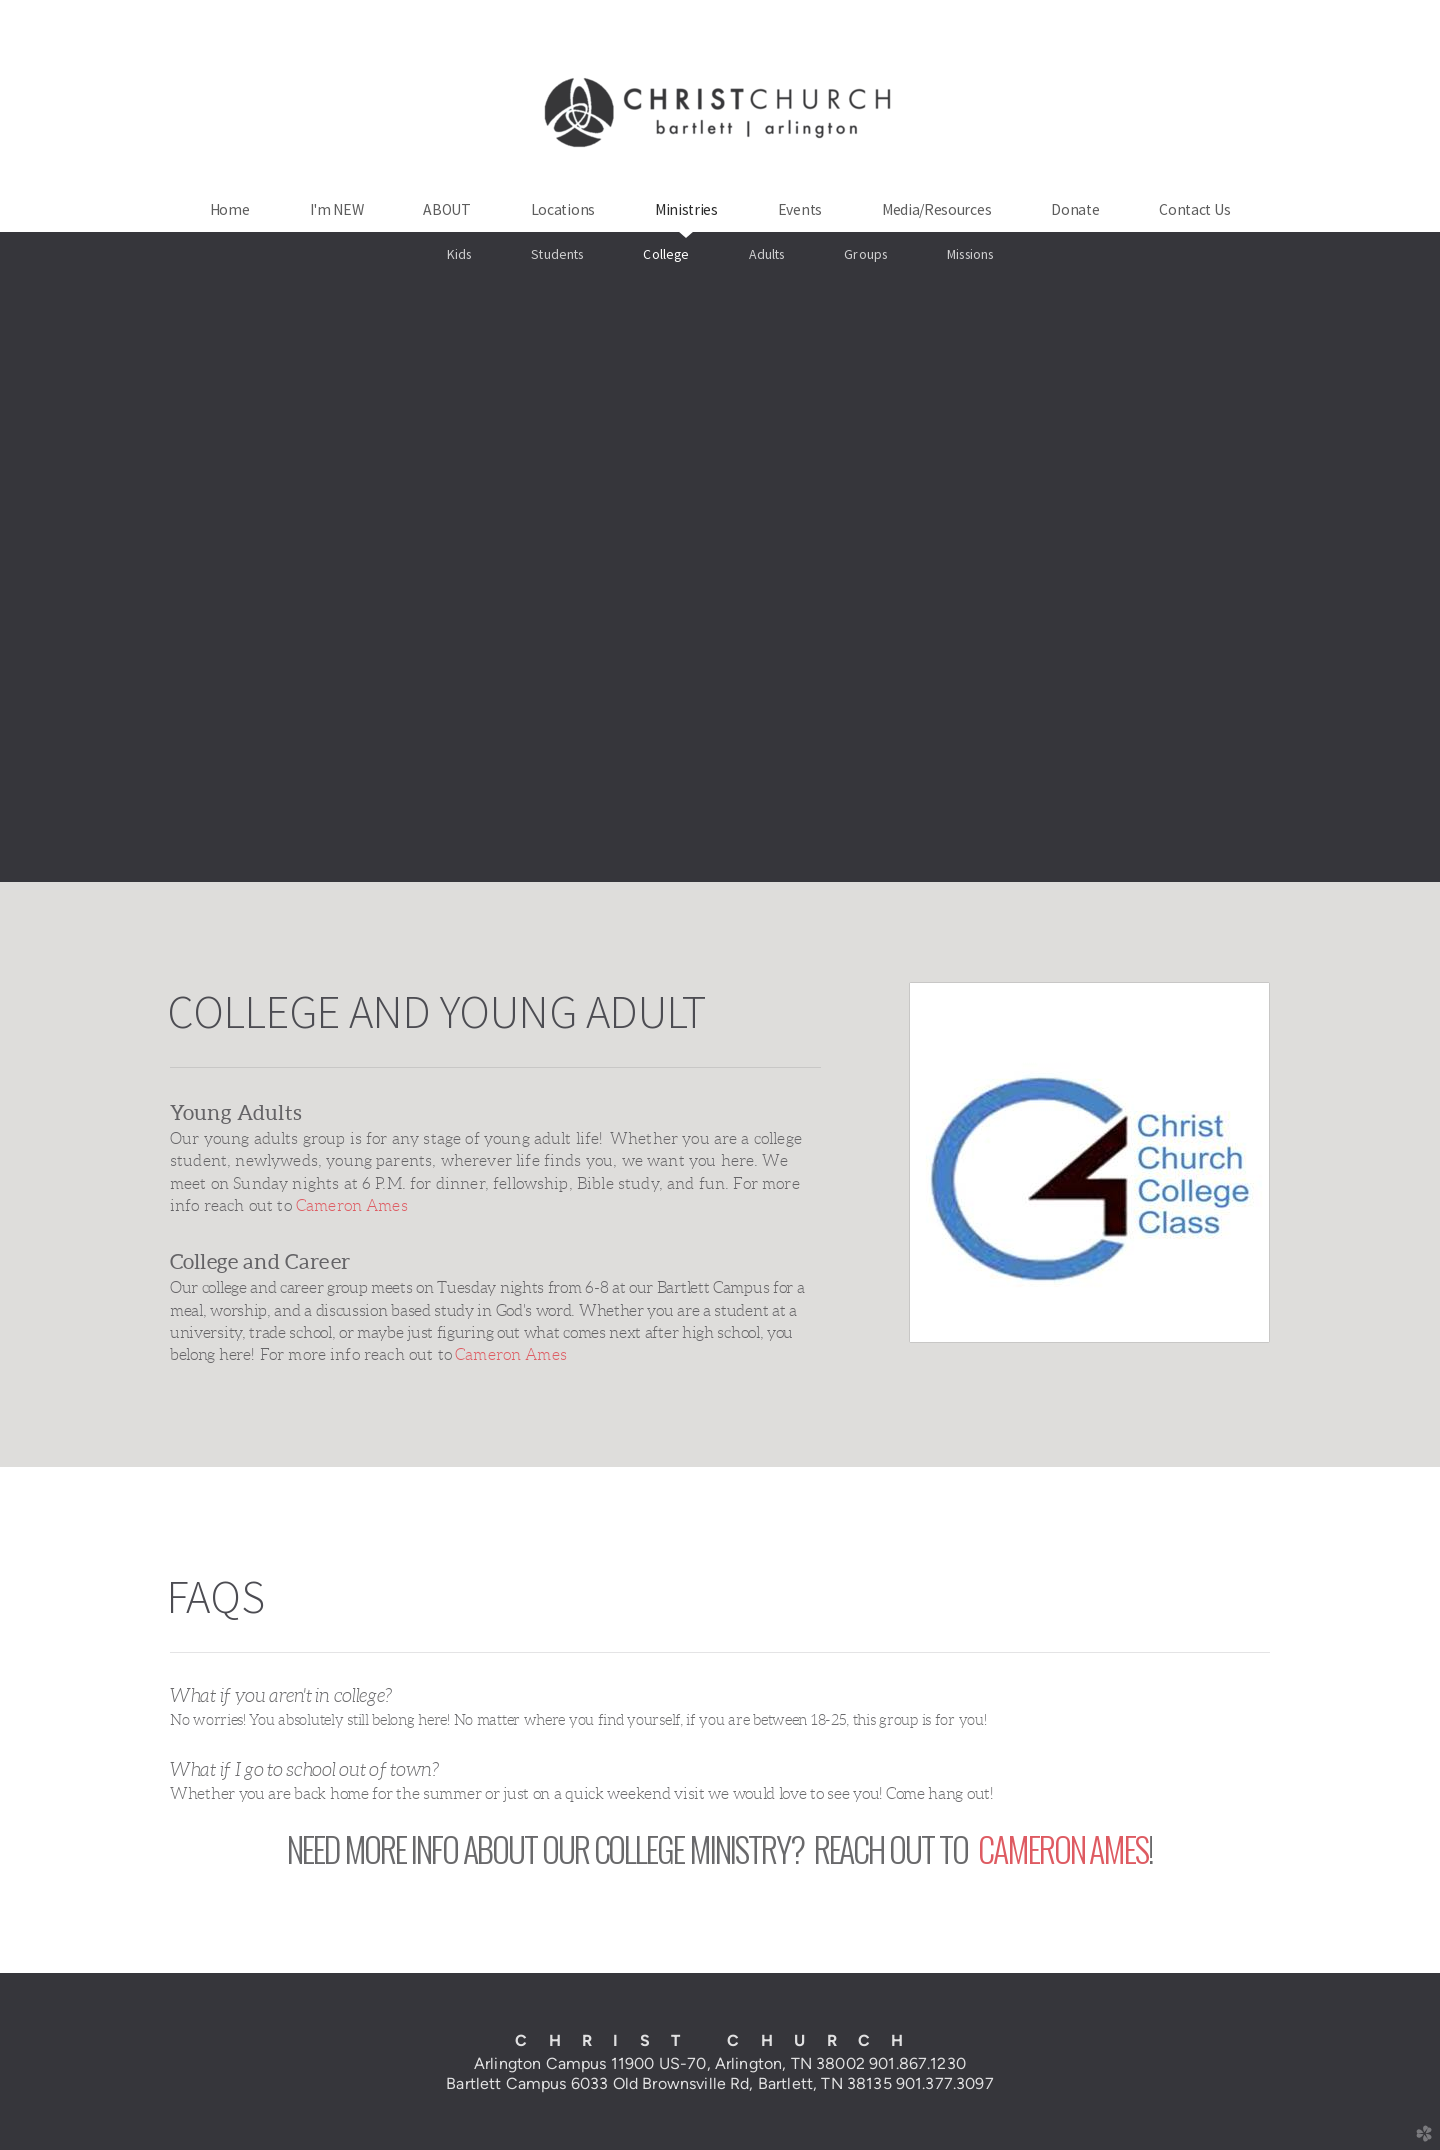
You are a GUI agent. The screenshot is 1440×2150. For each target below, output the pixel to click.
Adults (766, 254)
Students (557, 254)
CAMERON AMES (1063, 1848)
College (666, 254)
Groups (865, 254)
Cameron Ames (352, 1205)
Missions (970, 254)
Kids (459, 254)
